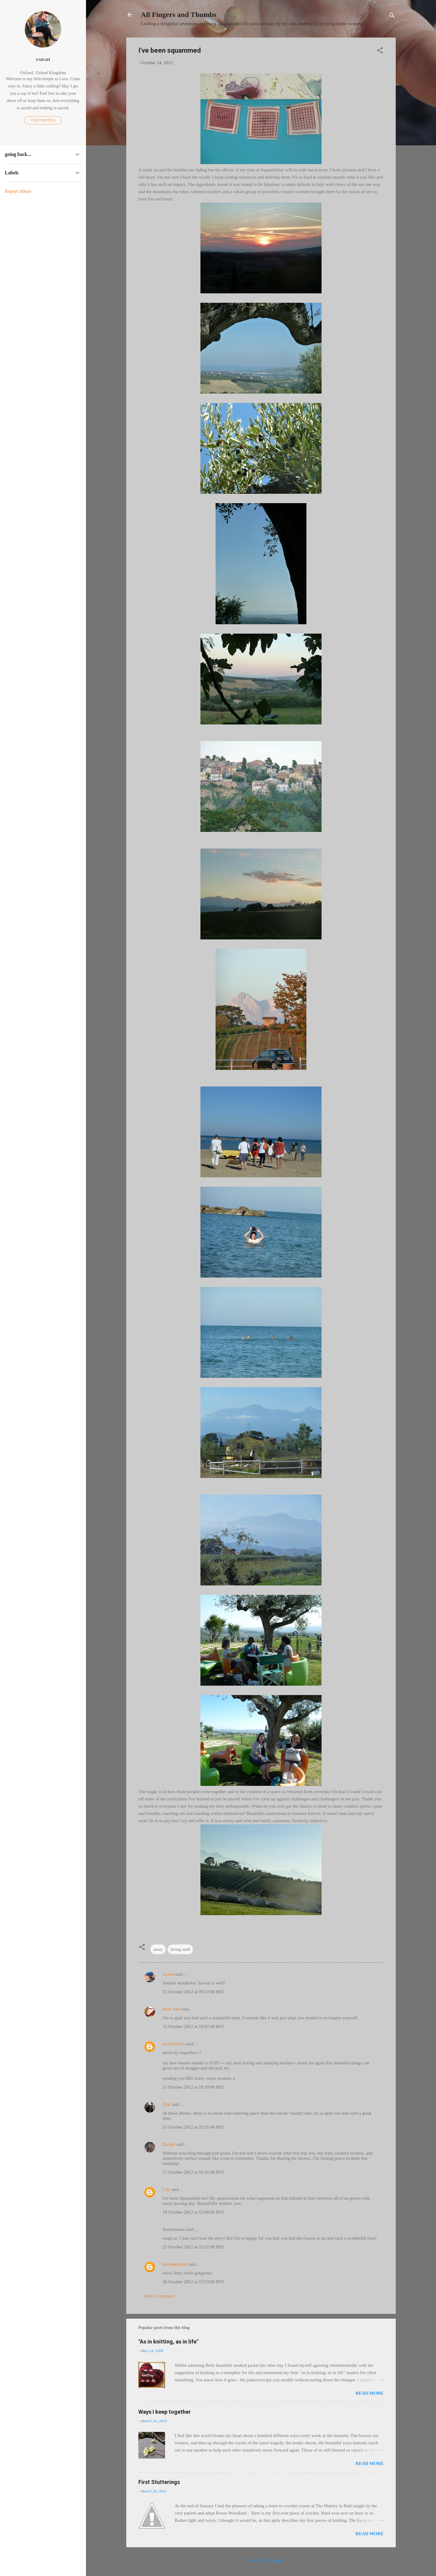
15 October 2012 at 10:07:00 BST (193, 2026)
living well (180, 1949)
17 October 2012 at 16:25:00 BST (193, 2172)
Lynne (168, 1974)
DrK (167, 2104)
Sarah (43, 59)
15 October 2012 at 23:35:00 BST (193, 2127)
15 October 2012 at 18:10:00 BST (193, 2087)
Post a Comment (159, 2296)
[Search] (392, 16)
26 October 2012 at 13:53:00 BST (193, 2281)
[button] (380, 51)
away (158, 1949)
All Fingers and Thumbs (178, 14)
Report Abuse (18, 191)
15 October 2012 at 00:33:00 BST (193, 1991)
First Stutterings (159, 2482)
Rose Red (171, 2009)
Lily (166, 2189)
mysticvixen (174, 2043)
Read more (369, 2393)
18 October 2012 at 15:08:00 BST (193, 2212)
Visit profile (43, 120)
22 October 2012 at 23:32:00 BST (193, 2247)
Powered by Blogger (261, 2560)
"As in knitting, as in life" (168, 2341)
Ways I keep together (164, 2412)
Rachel (169, 2144)
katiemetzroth (175, 2264)
